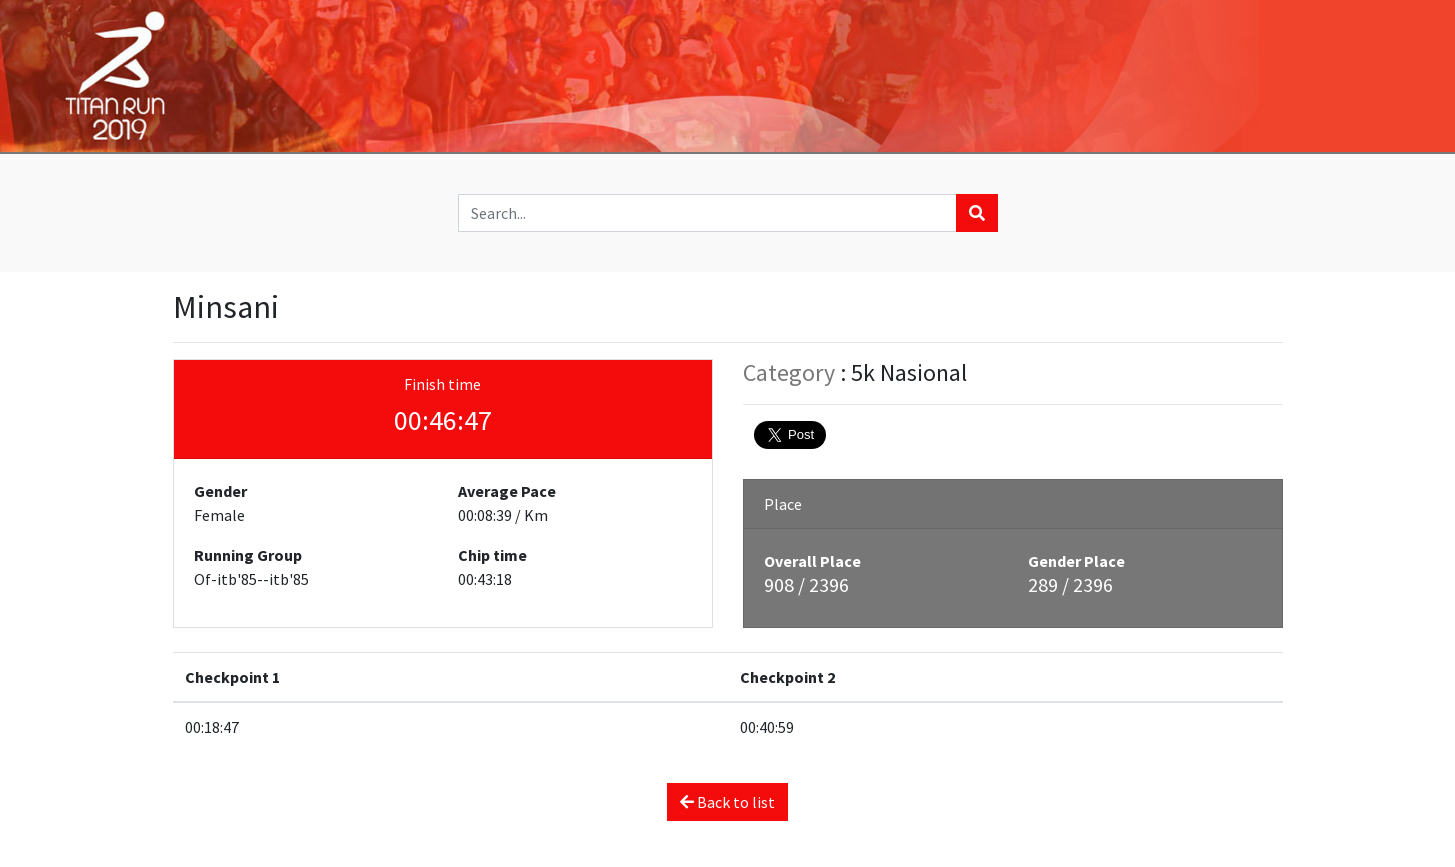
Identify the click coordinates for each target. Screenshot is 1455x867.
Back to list (727, 802)
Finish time (442, 384)
